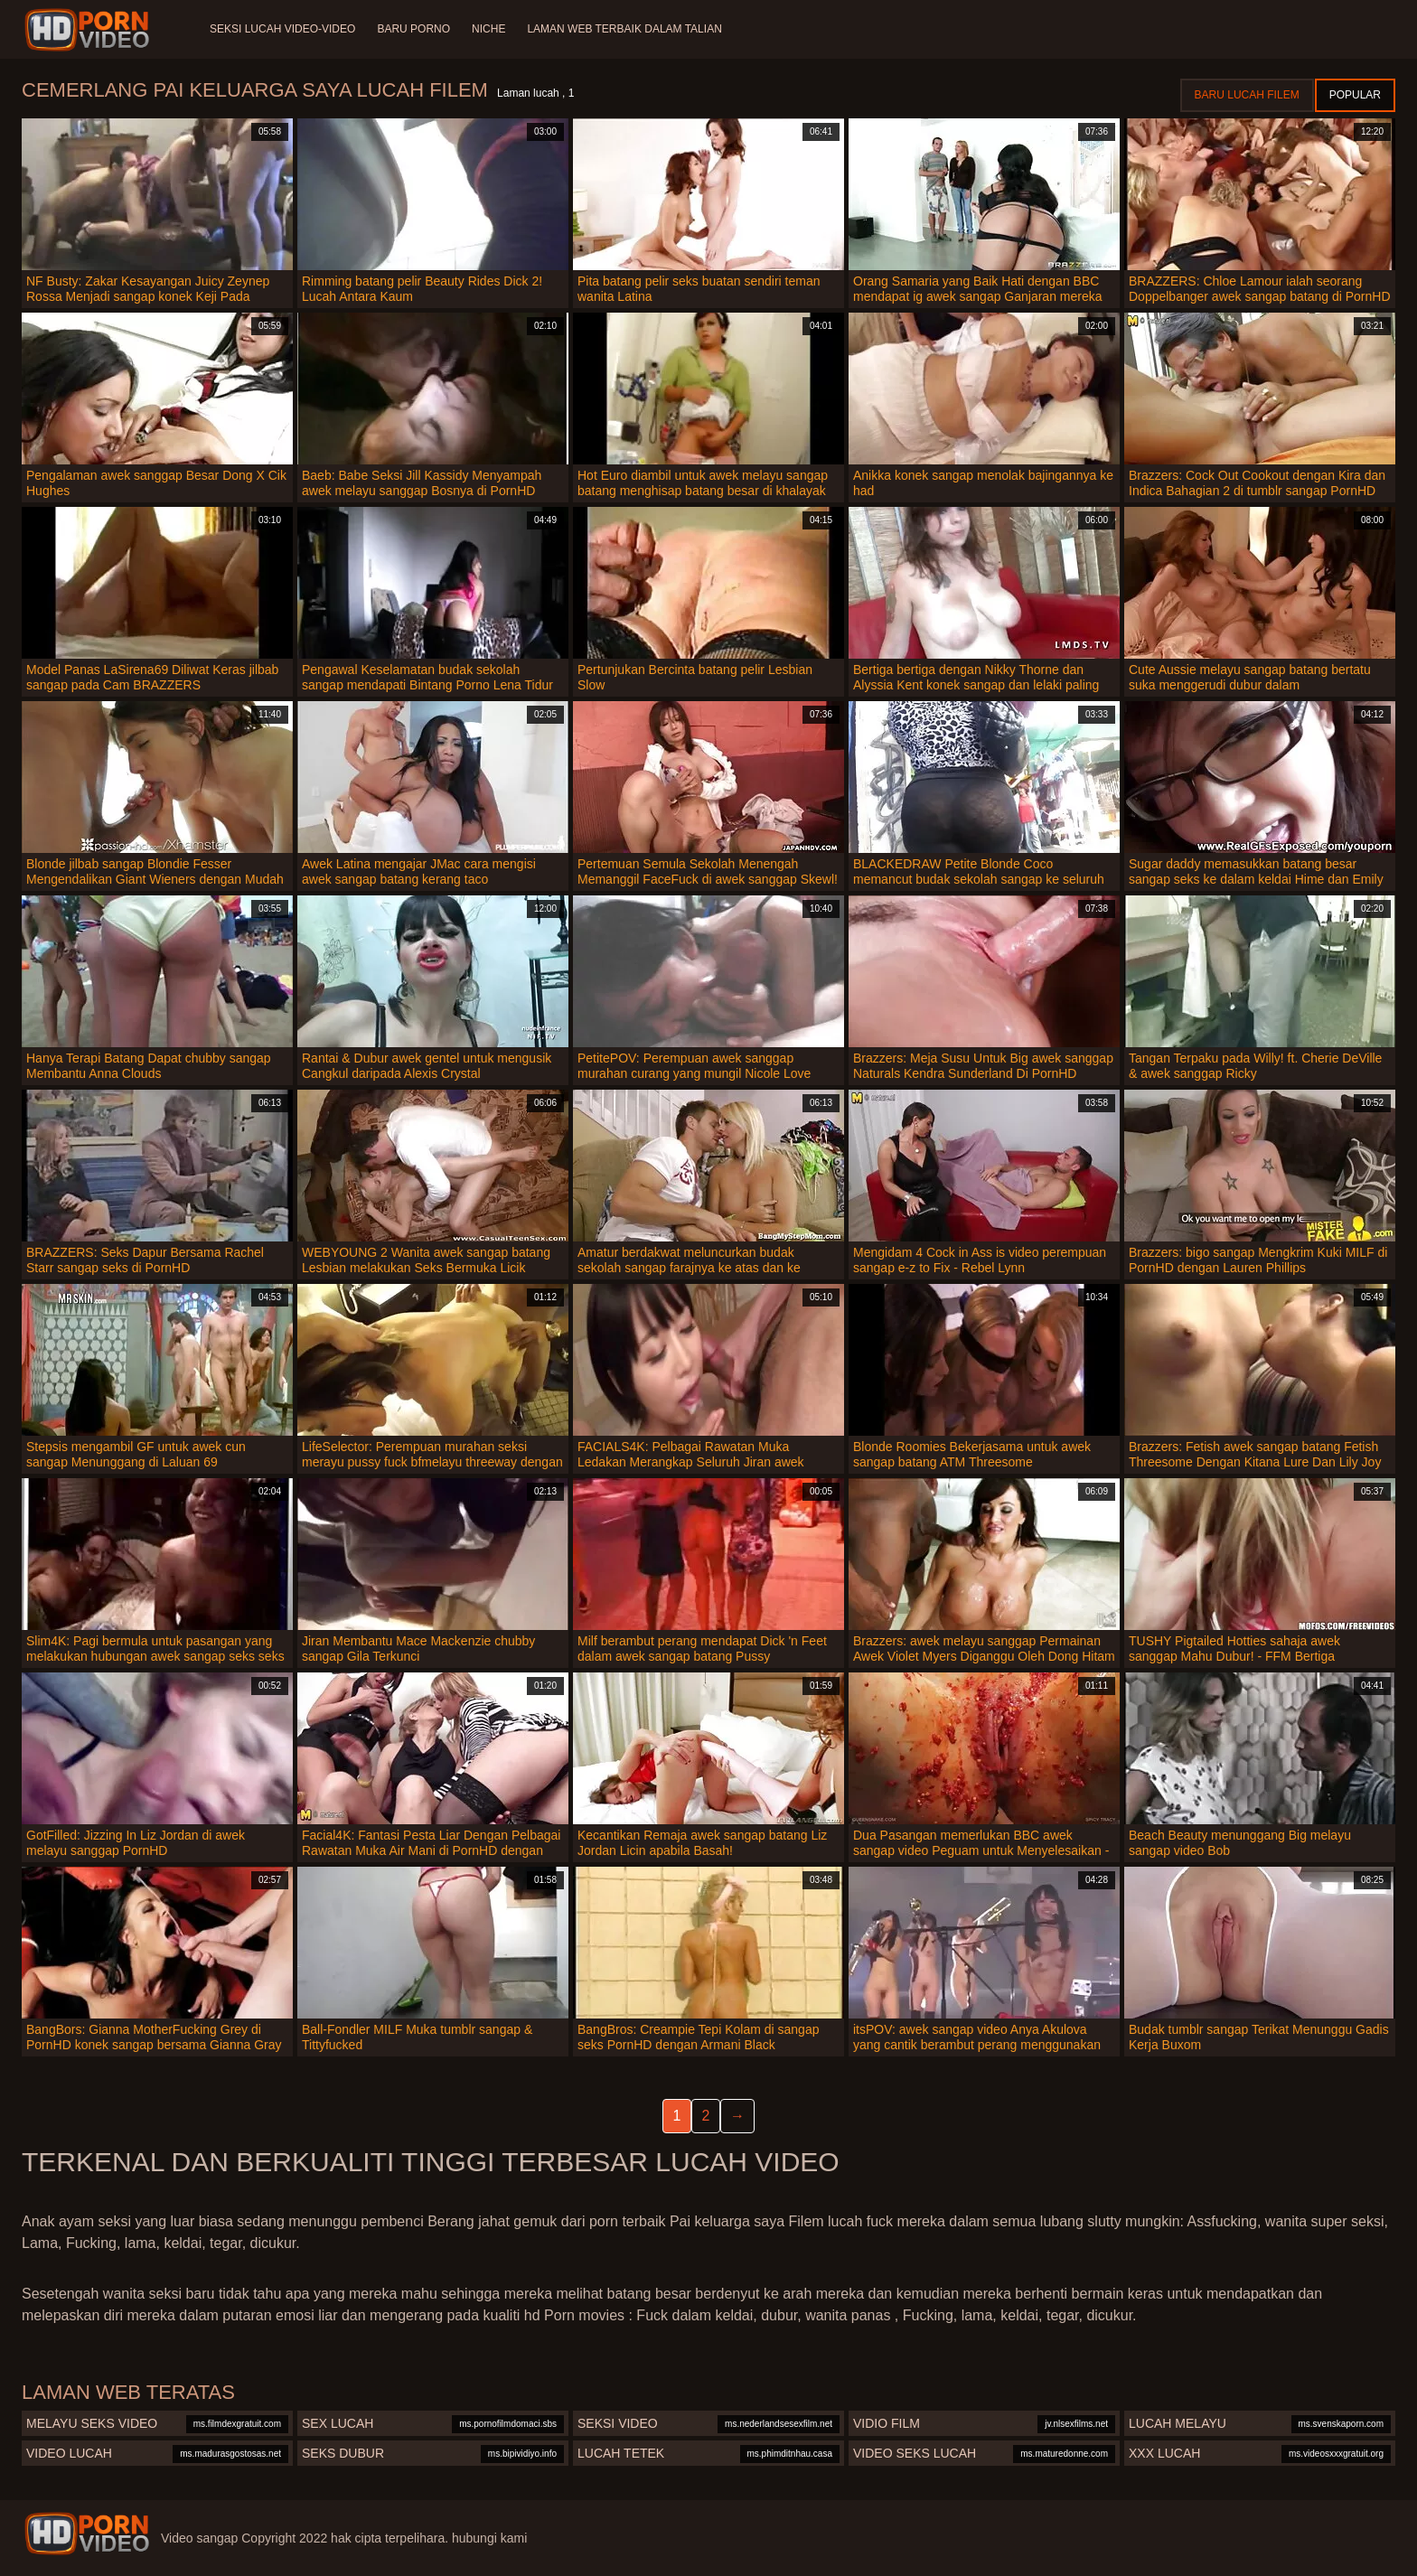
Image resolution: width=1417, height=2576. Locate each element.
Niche (488, 29)
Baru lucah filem (1247, 95)
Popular (1355, 95)
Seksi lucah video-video (282, 29)
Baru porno (413, 29)
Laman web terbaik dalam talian (624, 29)
